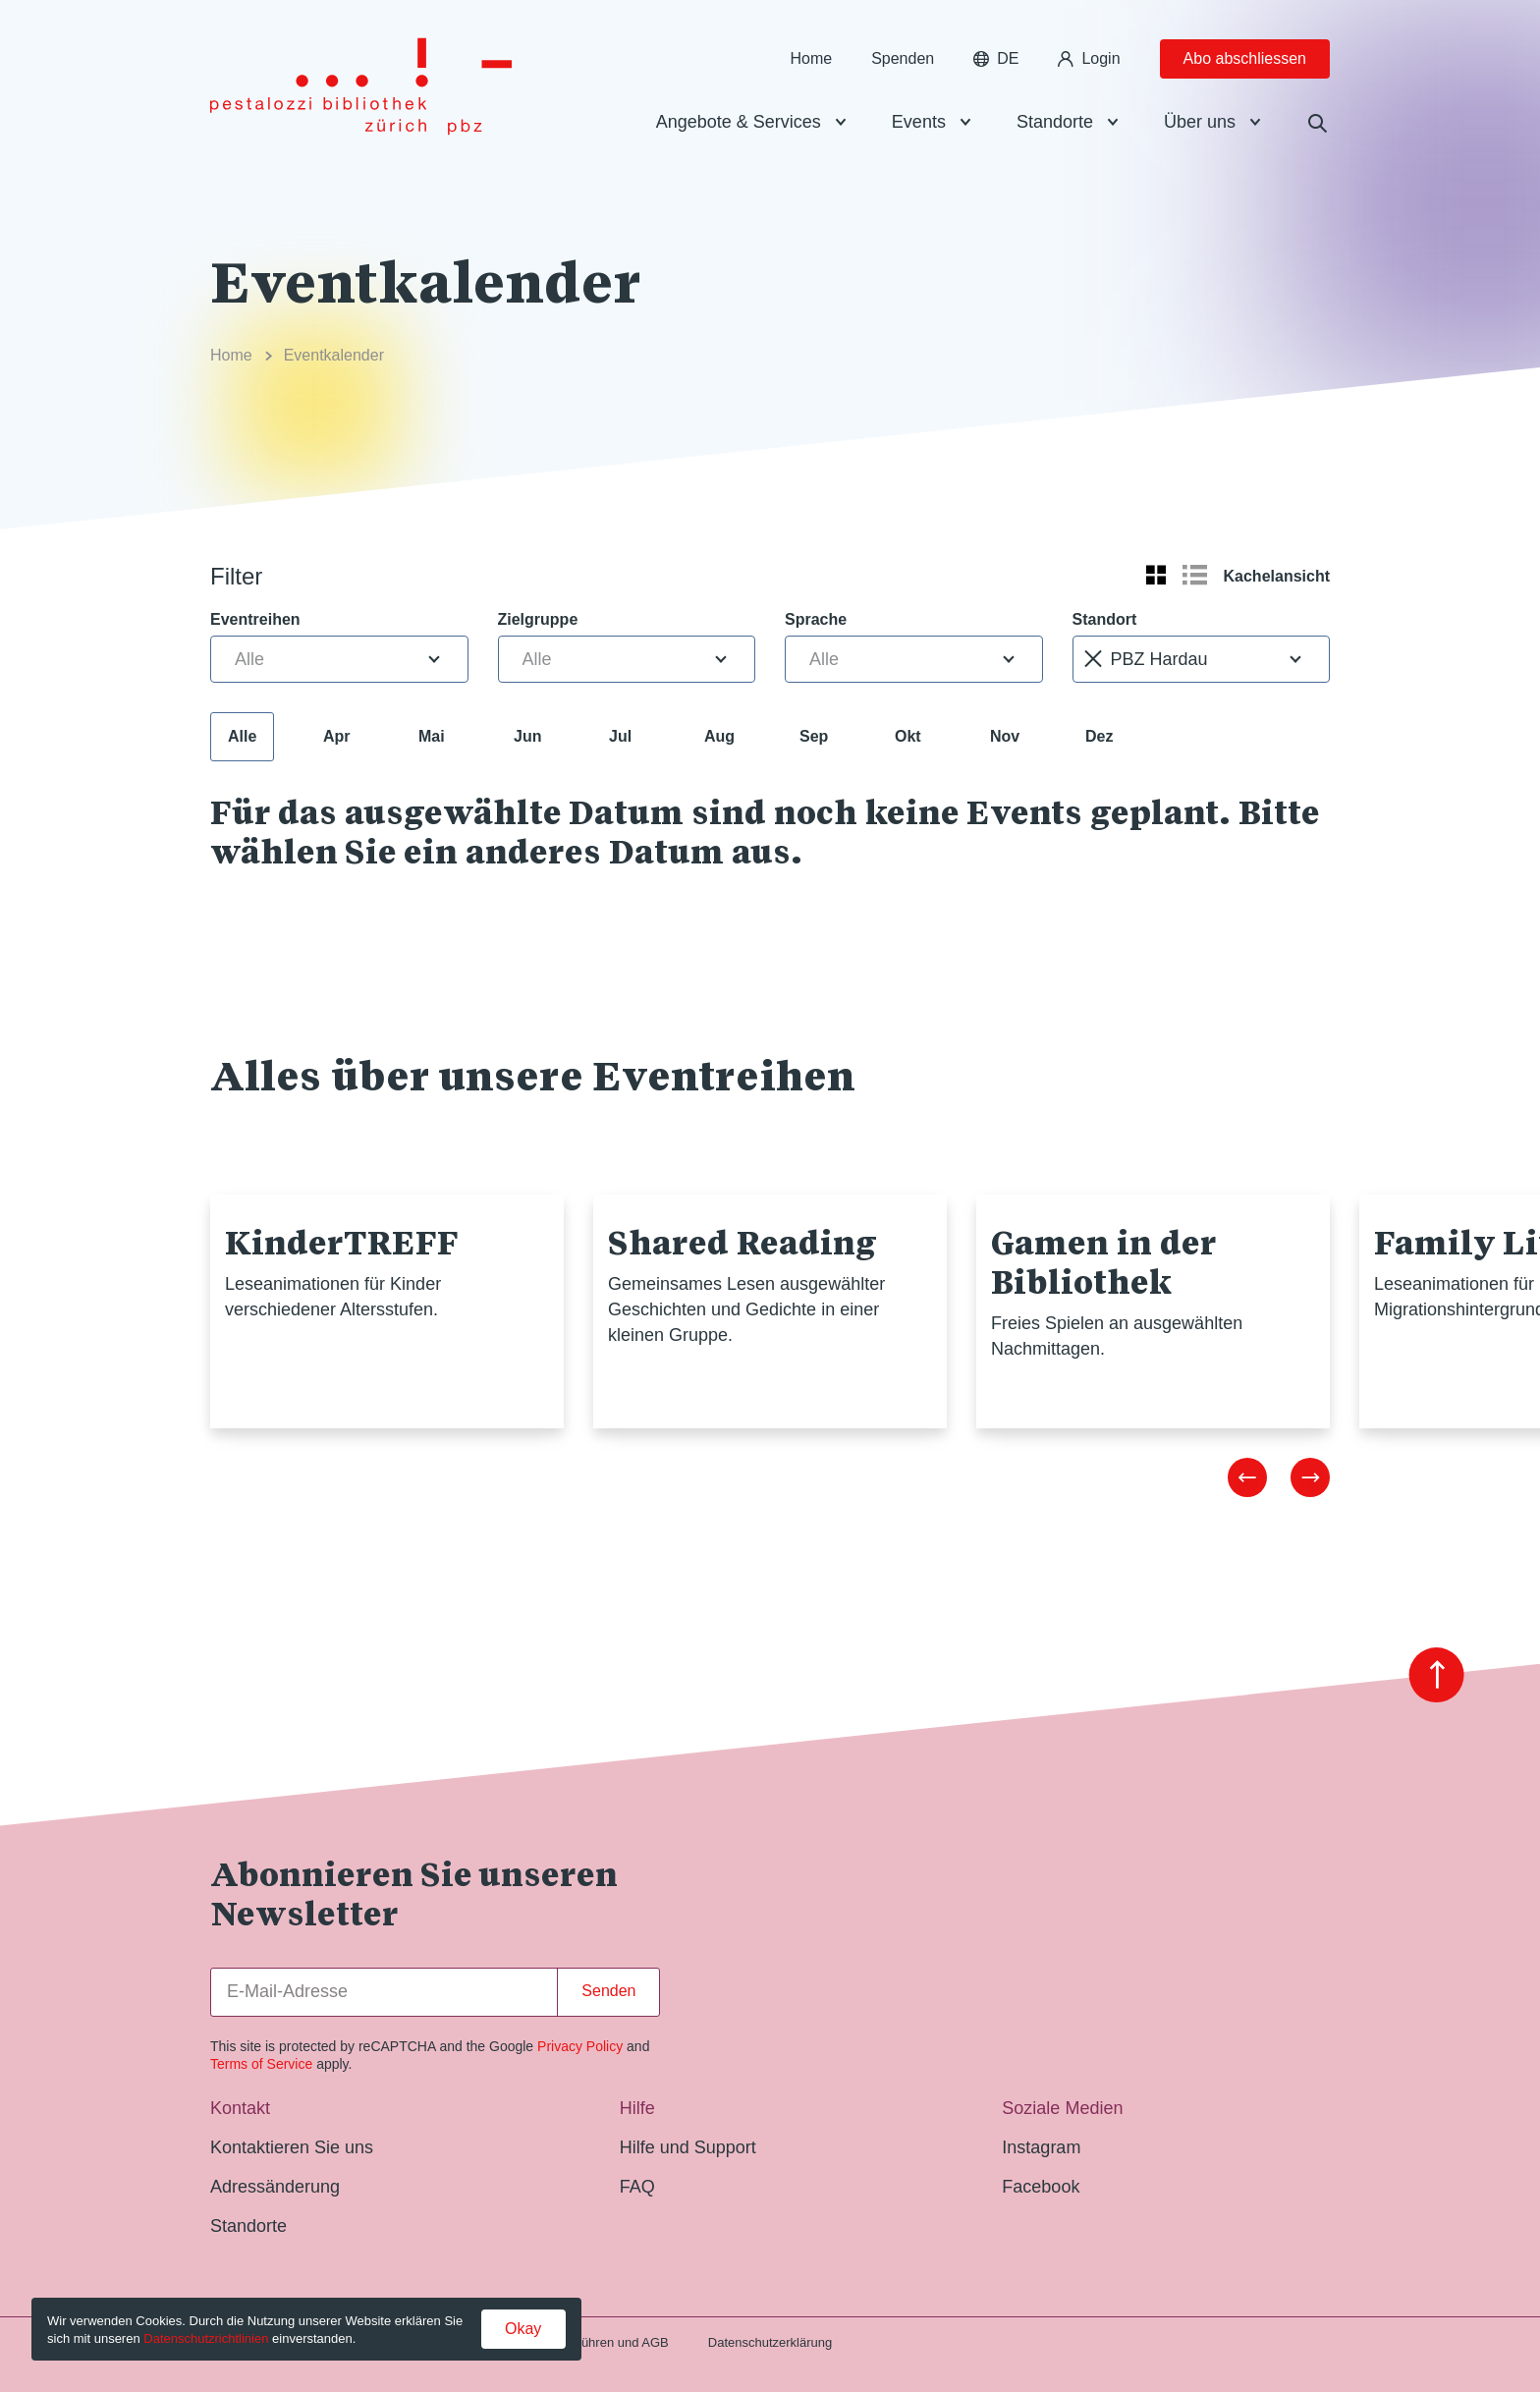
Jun (527, 736)
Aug (719, 736)
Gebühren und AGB (612, 2342)
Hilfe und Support (688, 2147)
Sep (813, 736)
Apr (337, 736)
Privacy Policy (580, 2046)
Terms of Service (261, 2064)
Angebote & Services (738, 122)
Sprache (816, 619)
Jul (620, 736)
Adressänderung (275, 2187)
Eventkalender (334, 355)
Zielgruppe (538, 619)
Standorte (1055, 122)
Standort (1104, 619)
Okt (908, 736)
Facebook (1040, 2187)
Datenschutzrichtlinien (205, 2338)
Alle (242, 736)
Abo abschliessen (1244, 58)
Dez (1099, 736)
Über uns (1200, 122)
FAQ (637, 2187)
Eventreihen (255, 619)
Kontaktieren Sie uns (291, 2147)
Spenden (902, 58)
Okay (523, 2328)
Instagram (1041, 2147)
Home (811, 58)
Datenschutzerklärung (770, 2342)
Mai (431, 736)
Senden (608, 1990)
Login (1089, 58)
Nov (1004, 736)
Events (919, 122)
